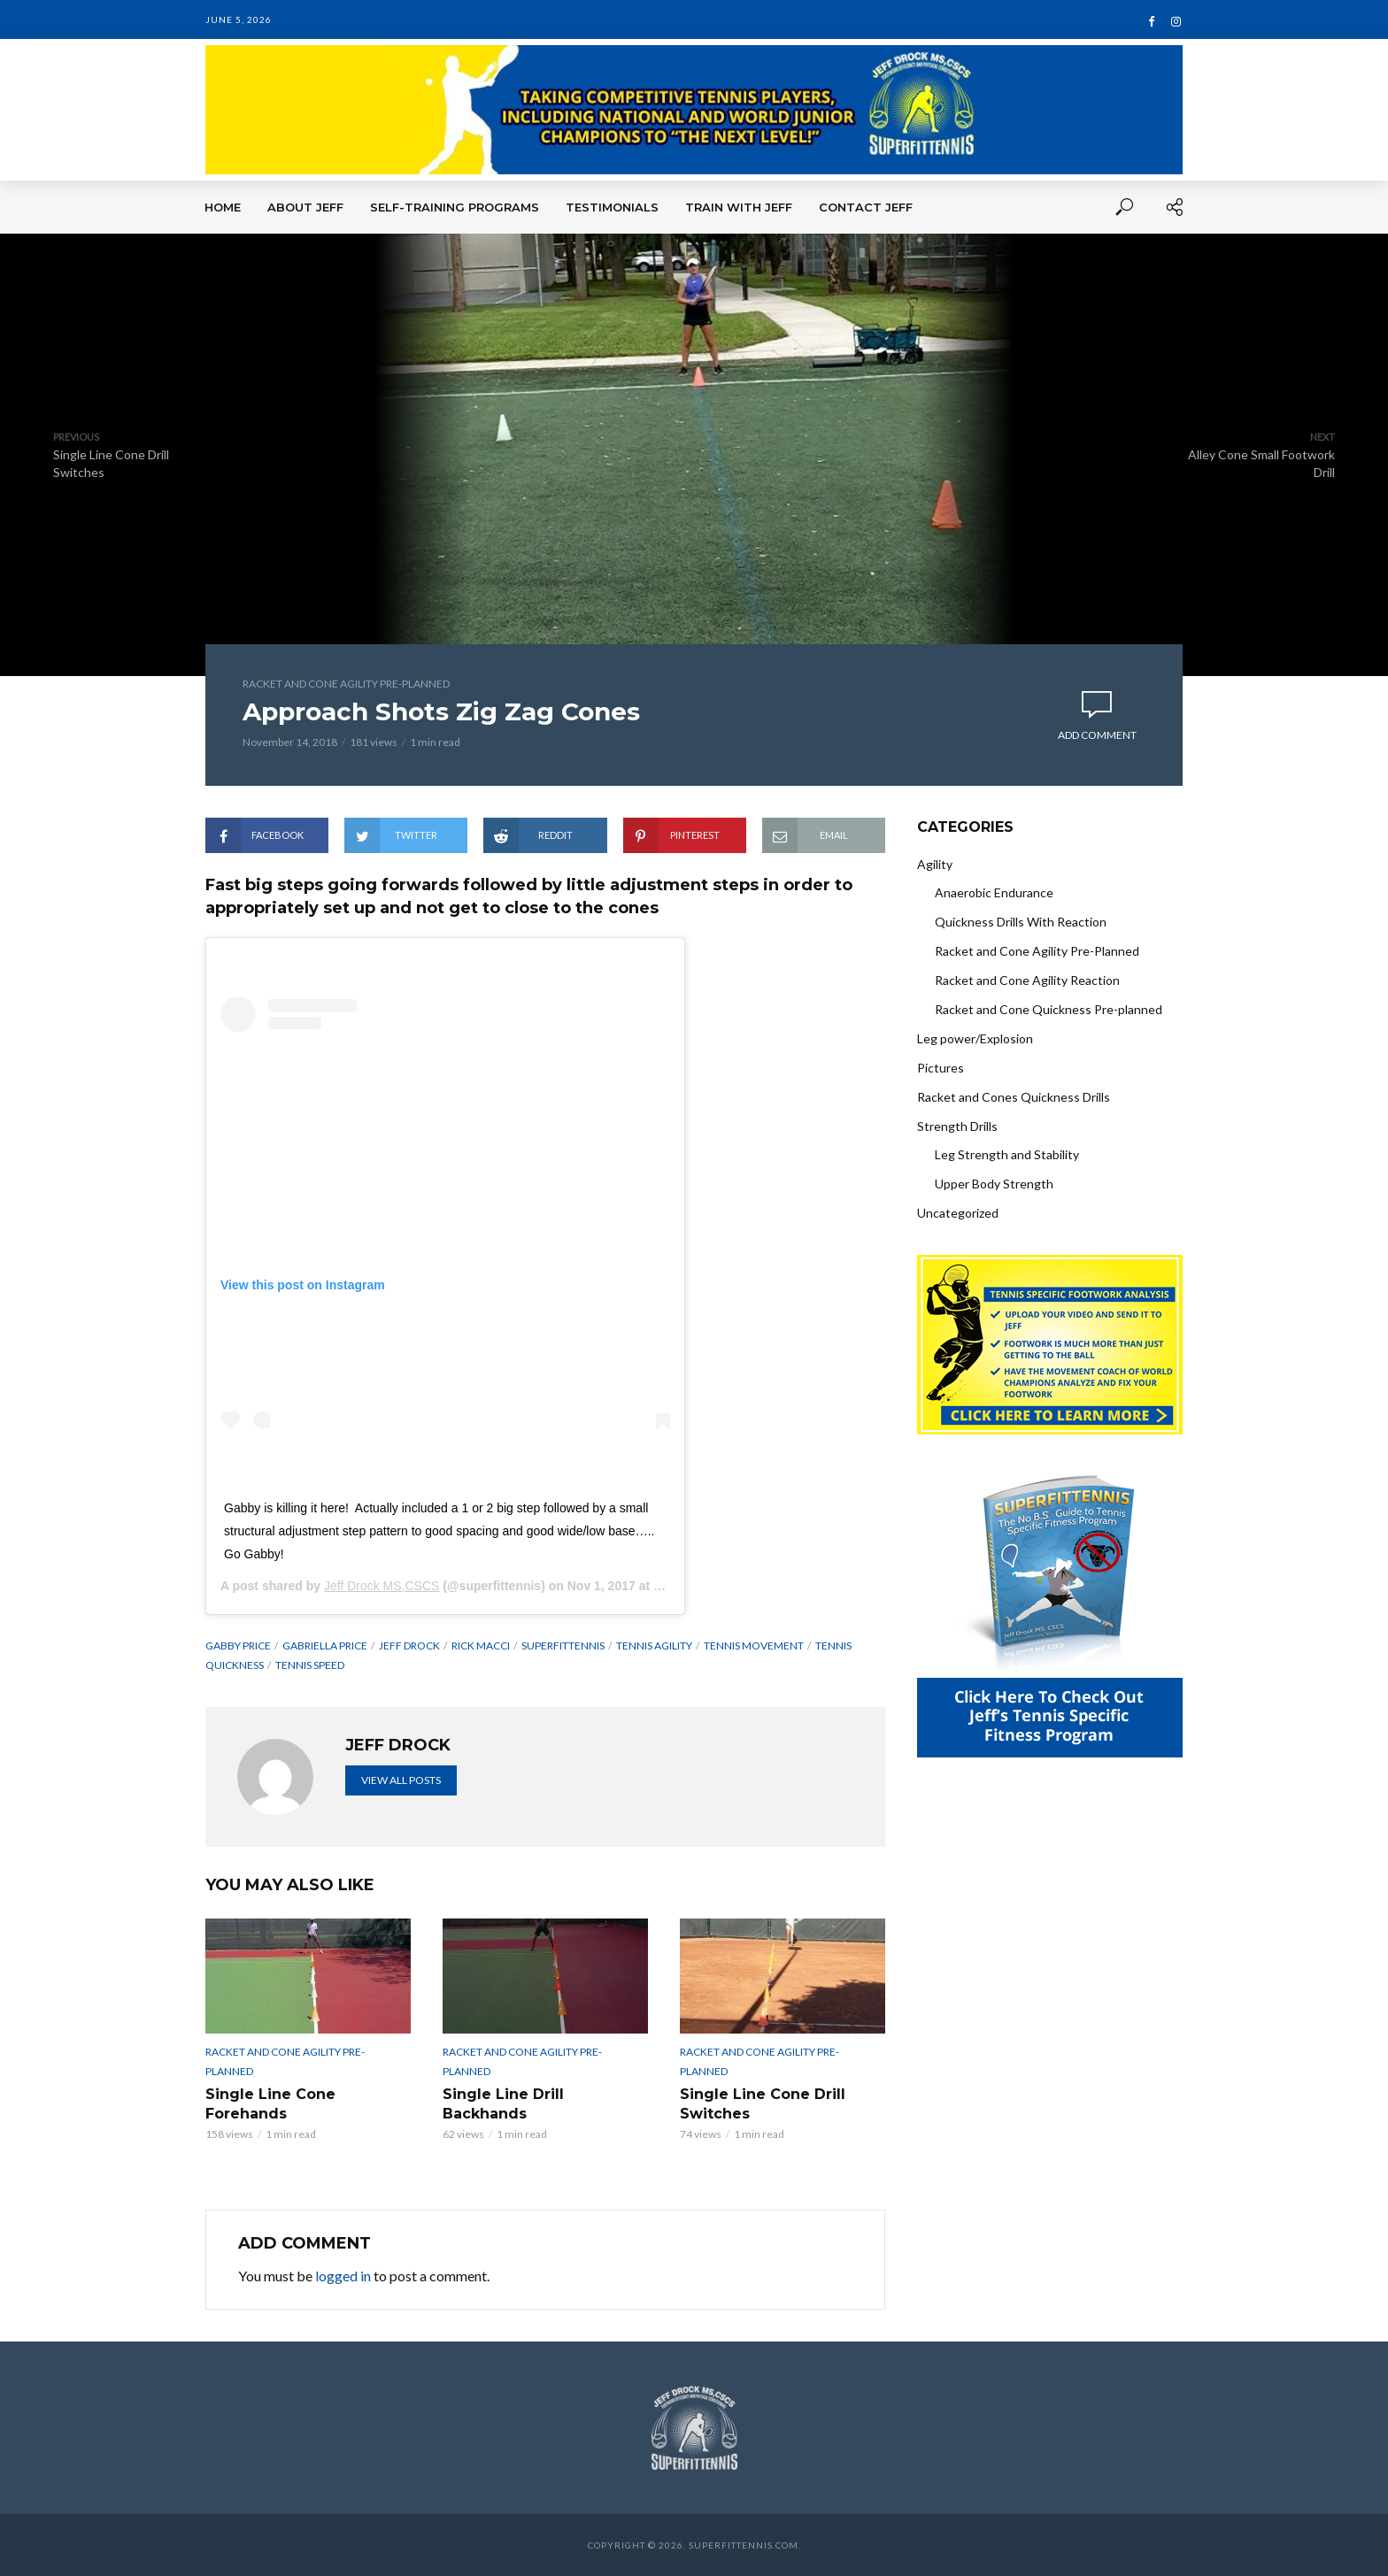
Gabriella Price (324, 1645)
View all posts (401, 1780)
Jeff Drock (409, 1645)
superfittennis (563, 1645)
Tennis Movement (754, 1645)
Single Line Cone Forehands (270, 2104)
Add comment (1097, 735)
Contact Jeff (866, 207)
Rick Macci (480, 1645)
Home (222, 207)
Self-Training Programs (454, 207)
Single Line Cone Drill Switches (762, 2104)
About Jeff (305, 207)
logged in (343, 2275)
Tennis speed (309, 1665)
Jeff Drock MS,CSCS (381, 1586)
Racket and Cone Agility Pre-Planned (346, 683)
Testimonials (612, 207)
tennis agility (654, 1645)
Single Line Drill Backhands (503, 2104)
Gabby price (238, 1645)
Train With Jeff (738, 207)
